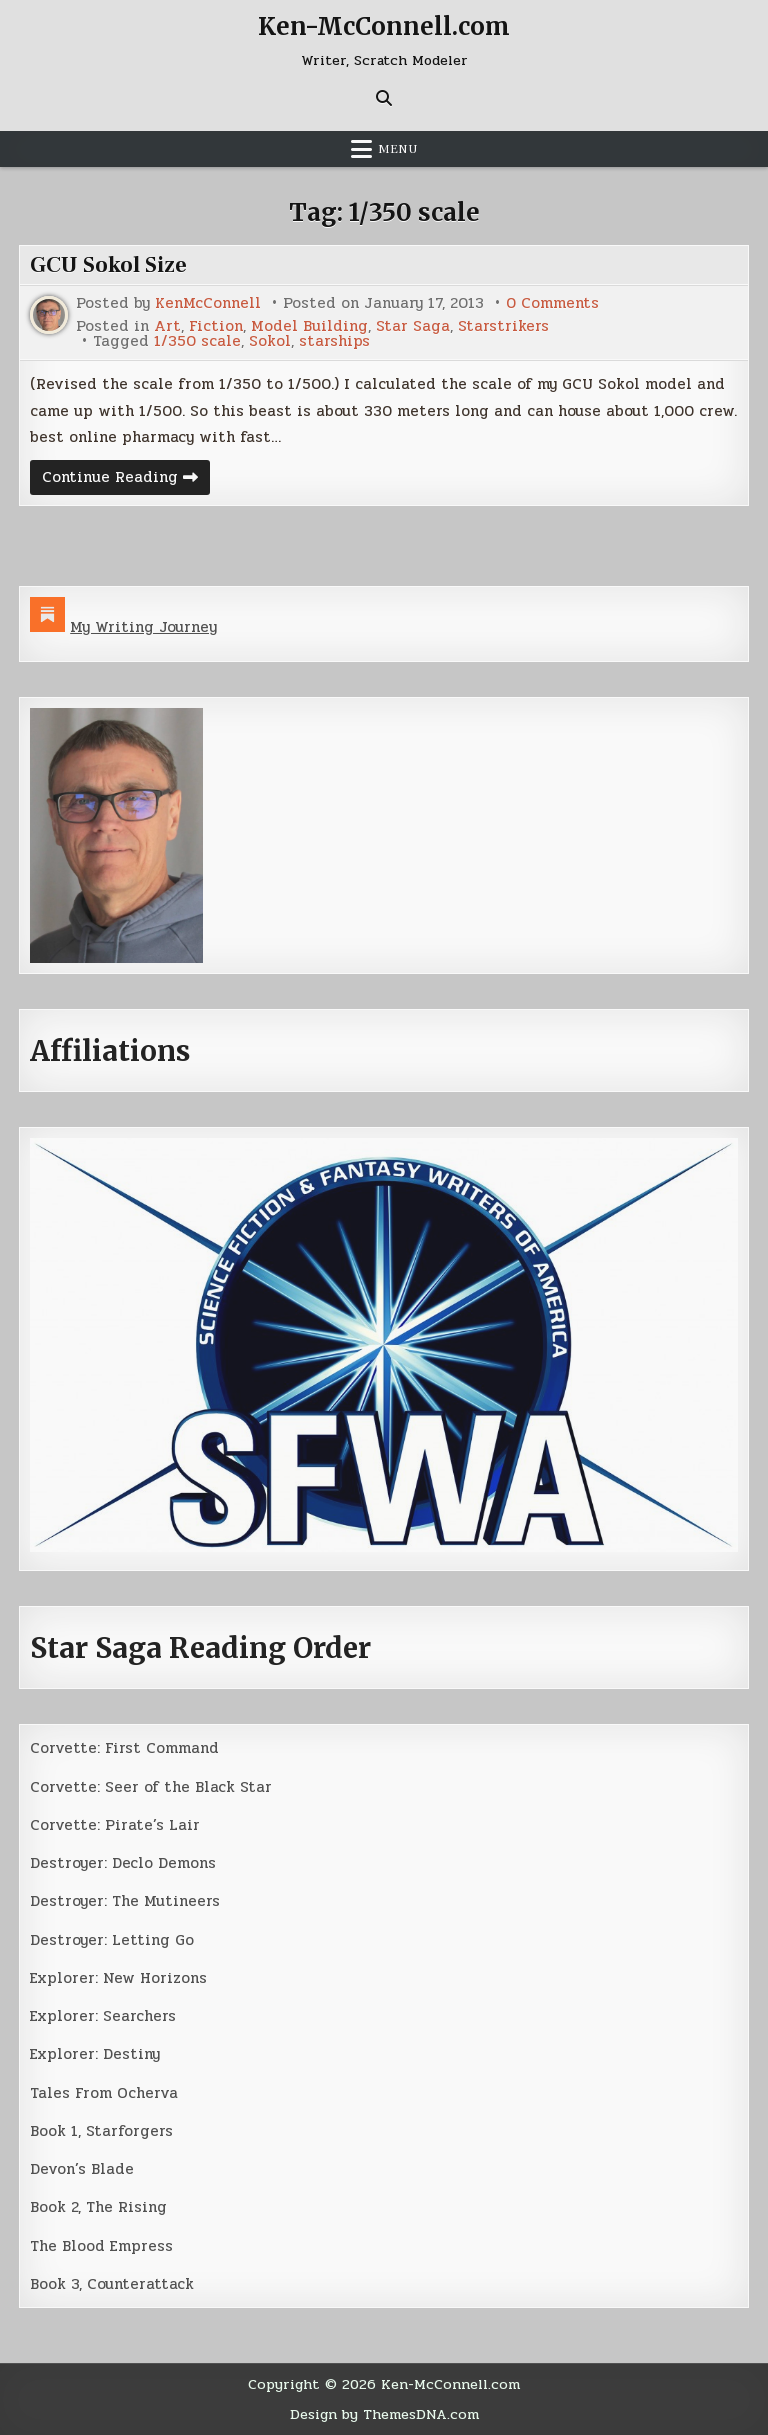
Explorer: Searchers (103, 2016)
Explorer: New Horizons (118, 1978)
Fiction (216, 326)
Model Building (309, 326)
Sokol (270, 341)
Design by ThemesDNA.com (384, 2414)
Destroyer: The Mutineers (125, 1901)
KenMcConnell (208, 303)
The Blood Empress (101, 2246)
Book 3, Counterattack (112, 2284)
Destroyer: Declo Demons (123, 1863)
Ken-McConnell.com (384, 26)
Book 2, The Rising (98, 2207)
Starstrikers (503, 326)
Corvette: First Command (124, 1748)
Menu (398, 149)
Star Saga (413, 326)
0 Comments (552, 303)
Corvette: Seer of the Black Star (151, 1787)
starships (334, 341)
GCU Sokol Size (108, 265)
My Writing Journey (143, 627)
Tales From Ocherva (104, 2093)
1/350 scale (197, 341)
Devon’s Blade (82, 2169)
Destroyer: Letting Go (112, 1940)
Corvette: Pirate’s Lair (115, 1825)
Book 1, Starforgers (101, 2131)
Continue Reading (126, 479)
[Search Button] (384, 98)
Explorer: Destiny (95, 2054)
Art (167, 326)
